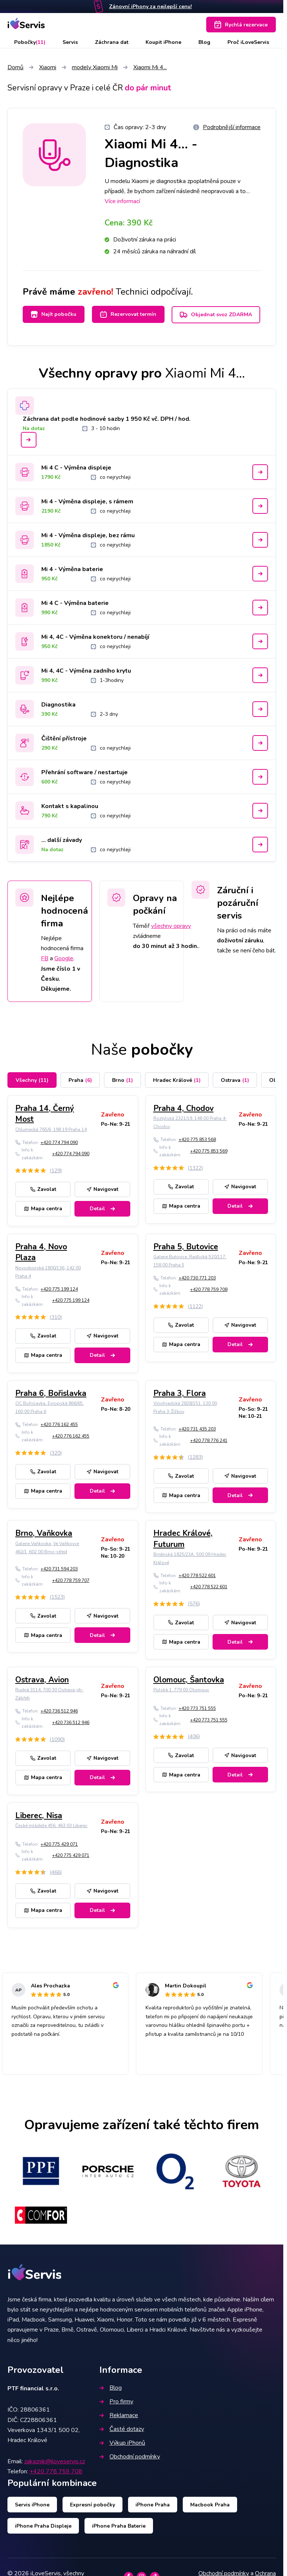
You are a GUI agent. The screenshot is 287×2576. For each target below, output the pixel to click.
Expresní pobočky (92, 2504)
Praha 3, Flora (179, 1393)
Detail (102, 1208)
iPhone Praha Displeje (43, 2525)
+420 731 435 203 (197, 1429)
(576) (194, 1603)
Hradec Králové (177, 1080)
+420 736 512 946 (59, 1711)
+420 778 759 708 (208, 1289)
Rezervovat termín (128, 314)
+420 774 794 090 (59, 1143)
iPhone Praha (152, 2504)
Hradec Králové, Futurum (183, 1538)
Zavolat (43, 1189)
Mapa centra (43, 1208)
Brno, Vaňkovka (43, 1533)
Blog (204, 42)
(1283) (195, 1457)
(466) (56, 1872)
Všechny (32, 1080)
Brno (122, 1080)
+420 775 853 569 (208, 1151)
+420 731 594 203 (59, 1569)
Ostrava (235, 1080)
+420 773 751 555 (197, 1708)
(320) (56, 1453)
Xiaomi (47, 67)
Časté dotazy (121, 2429)
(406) (194, 1736)
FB (44, 958)
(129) (56, 1170)
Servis (70, 42)
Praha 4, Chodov (183, 1108)
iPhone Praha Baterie (119, 2525)
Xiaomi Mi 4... (150, 67)
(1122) (195, 1306)
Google (63, 958)
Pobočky (29, 42)
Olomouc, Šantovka (188, 1680)
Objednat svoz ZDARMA (216, 314)
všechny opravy (171, 926)
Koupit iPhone (163, 42)
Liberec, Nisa (38, 1815)
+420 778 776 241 (208, 1441)
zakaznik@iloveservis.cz (54, 2461)
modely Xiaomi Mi (95, 67)
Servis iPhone (32, 2504)
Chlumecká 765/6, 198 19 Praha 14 (51, 1129)
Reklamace (118, 2415)
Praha (80, 1080)
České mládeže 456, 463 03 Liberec (51, 1826)
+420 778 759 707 (70, 1580)
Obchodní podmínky (129, 2456)
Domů (15, 67)
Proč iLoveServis (248, 42)
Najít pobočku (53, 314)
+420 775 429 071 (59, 1844)
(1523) (57, 1597)
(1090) (57, 1739)
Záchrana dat (111, 42)
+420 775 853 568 (197, 1140)
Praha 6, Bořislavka (50, 1393)
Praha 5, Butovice (185, 1246)
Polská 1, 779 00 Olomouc (181, 1690)
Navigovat (102, 1189)
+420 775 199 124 (59, 1289)
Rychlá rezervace (241, 24)
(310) (56, 1317)
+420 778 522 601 (197, 1576)
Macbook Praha (210, 2504)
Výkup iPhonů (122, 2443)
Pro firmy (116, 2401)
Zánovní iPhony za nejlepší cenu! (150, 6)
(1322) (195, 1168)
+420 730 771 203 (197, 1278)
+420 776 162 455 (59, 1425)
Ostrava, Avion (42, 1680)
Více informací (122, 201)
